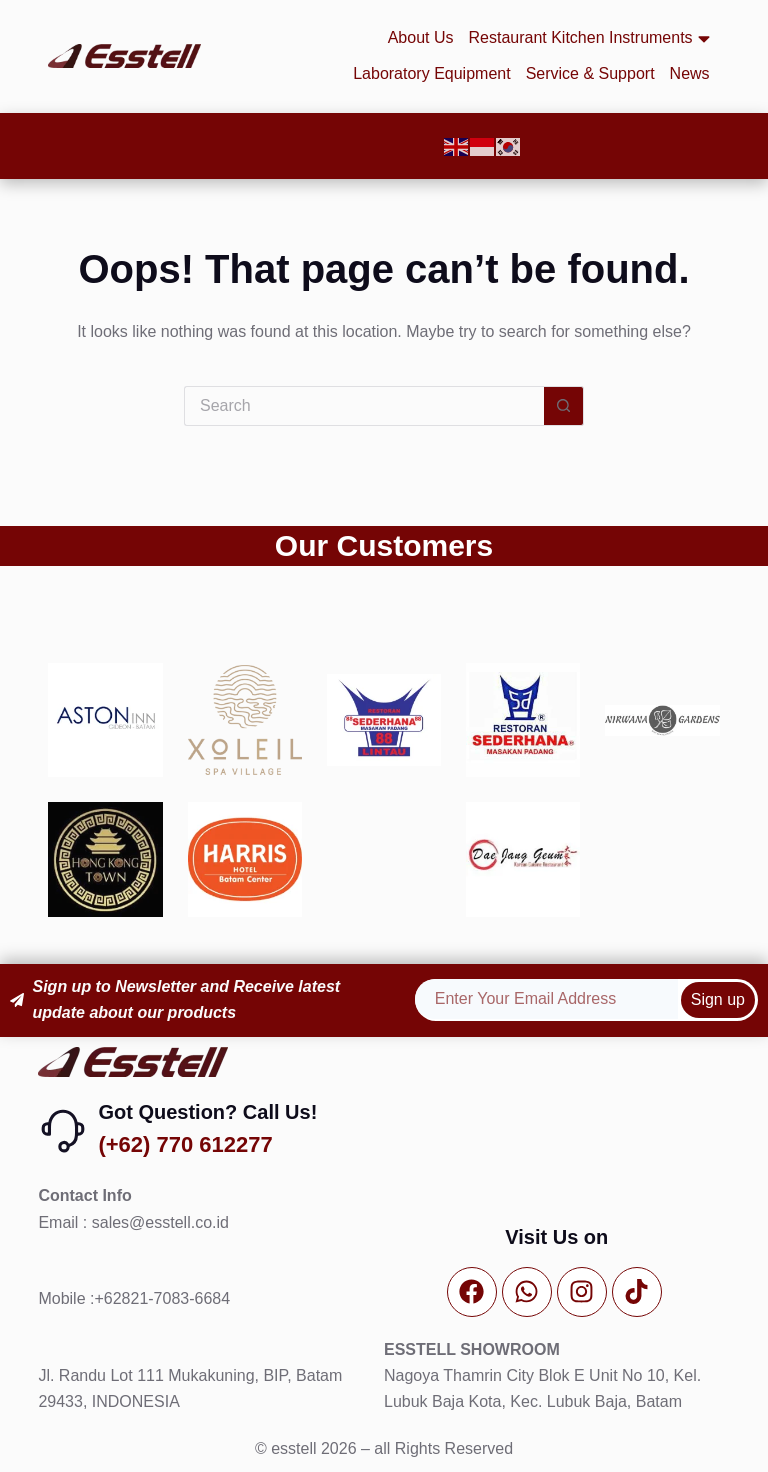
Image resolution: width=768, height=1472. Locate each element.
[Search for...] (364, 406)
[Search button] (564, 406)
